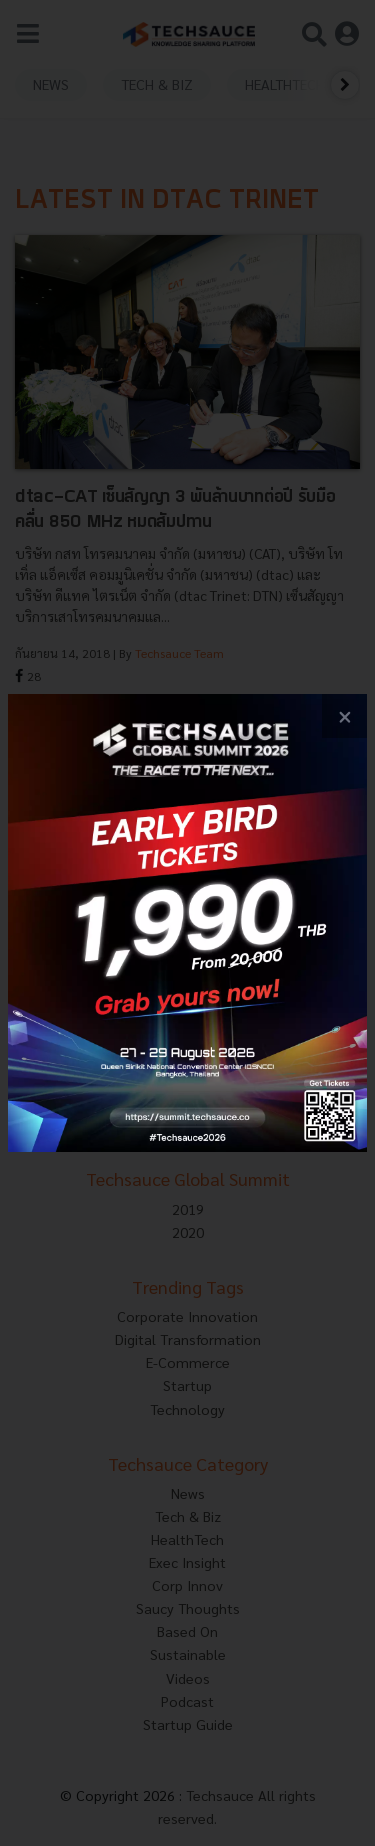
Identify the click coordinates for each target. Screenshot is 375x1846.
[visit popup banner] (187, 923)
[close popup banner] (344, 716)
